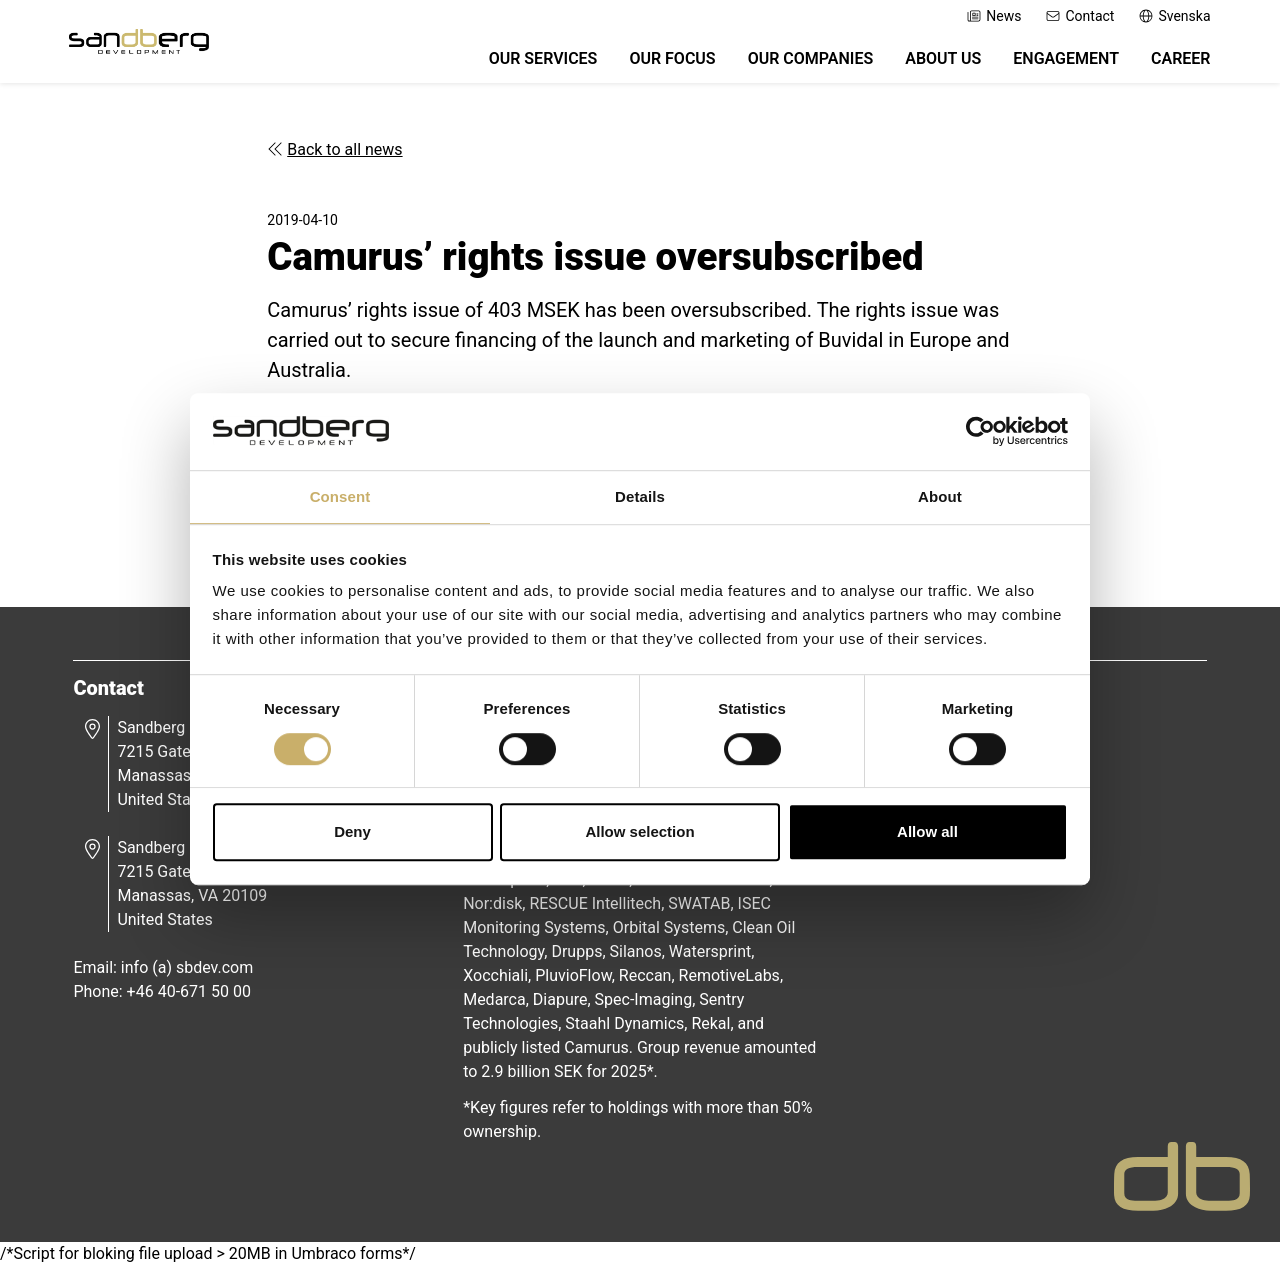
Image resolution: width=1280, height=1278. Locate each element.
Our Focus (662, 62)
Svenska (1164, 16)
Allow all (927, 832)
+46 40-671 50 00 (195, 1001)
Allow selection (639, 832)
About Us (933, 62)
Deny (352, 832)
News (983, 16)
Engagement (1056, 62)
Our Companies (800, 62)
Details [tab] (640, 495)
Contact (1069, 16)
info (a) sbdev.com (193, 977)
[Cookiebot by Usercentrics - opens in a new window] (980, 431)
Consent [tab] (340, 495)
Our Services (532, 62)
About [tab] (940, 495)
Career (1170, 62)
